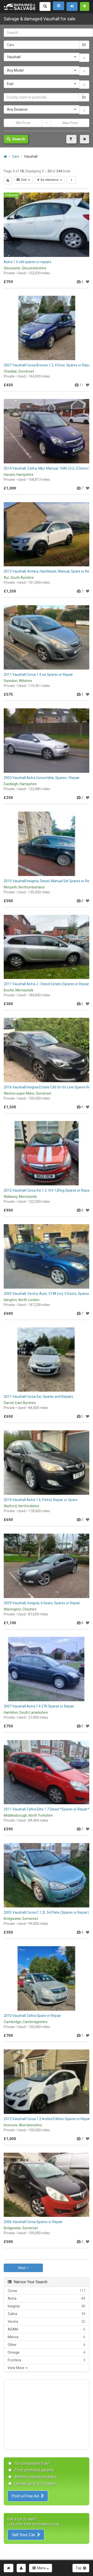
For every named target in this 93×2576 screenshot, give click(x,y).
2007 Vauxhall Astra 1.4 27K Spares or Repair (39, 1706)
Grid (23, 180)
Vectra (46, 2321)
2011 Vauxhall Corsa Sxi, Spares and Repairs (38, 1397)
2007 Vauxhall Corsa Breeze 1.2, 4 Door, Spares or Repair (48, 365)
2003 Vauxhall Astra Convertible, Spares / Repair (42, 778)
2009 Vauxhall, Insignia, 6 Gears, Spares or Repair (42, 1603)
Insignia (46, 2306)
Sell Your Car (26, 2534)
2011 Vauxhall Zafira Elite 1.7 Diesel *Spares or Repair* (46, 1809)
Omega (46, 2352)
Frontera (46, 2360)
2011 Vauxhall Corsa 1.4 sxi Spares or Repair (38, 675)
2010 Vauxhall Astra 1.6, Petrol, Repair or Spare (40, 1500)
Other (46, 2344)
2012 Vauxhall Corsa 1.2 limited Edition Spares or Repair (47, 2119)
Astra (46, 2298)
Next (23, 2268)
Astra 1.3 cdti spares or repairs (27, 262)
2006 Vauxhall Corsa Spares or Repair (33, 2222)
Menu (40, 2568)
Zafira (46, 2313)
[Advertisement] (46, 2414)
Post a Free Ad (28, 2495)
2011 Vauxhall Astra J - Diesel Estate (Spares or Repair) (47, 984)
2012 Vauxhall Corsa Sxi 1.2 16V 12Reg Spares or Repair (47, 1190)
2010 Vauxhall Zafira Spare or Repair (32, 2016)
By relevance (49, 180)
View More (18, 2368)
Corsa (46, 2290)
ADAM (46, 2329)
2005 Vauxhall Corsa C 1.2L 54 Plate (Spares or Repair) (46, 1912)
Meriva (46, 2336)
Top (81, 2568)
